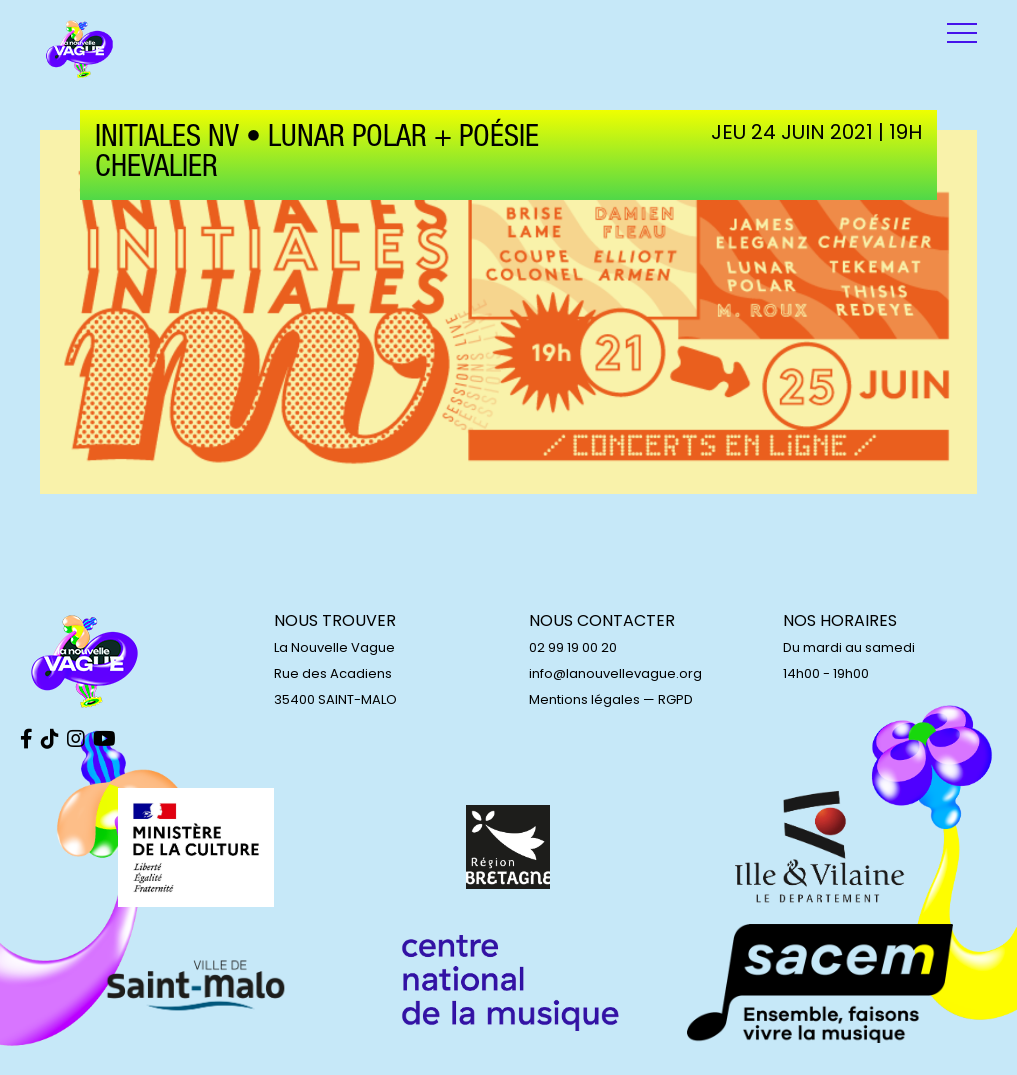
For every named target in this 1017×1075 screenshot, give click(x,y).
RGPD (675, 699)
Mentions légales (584, 699)
